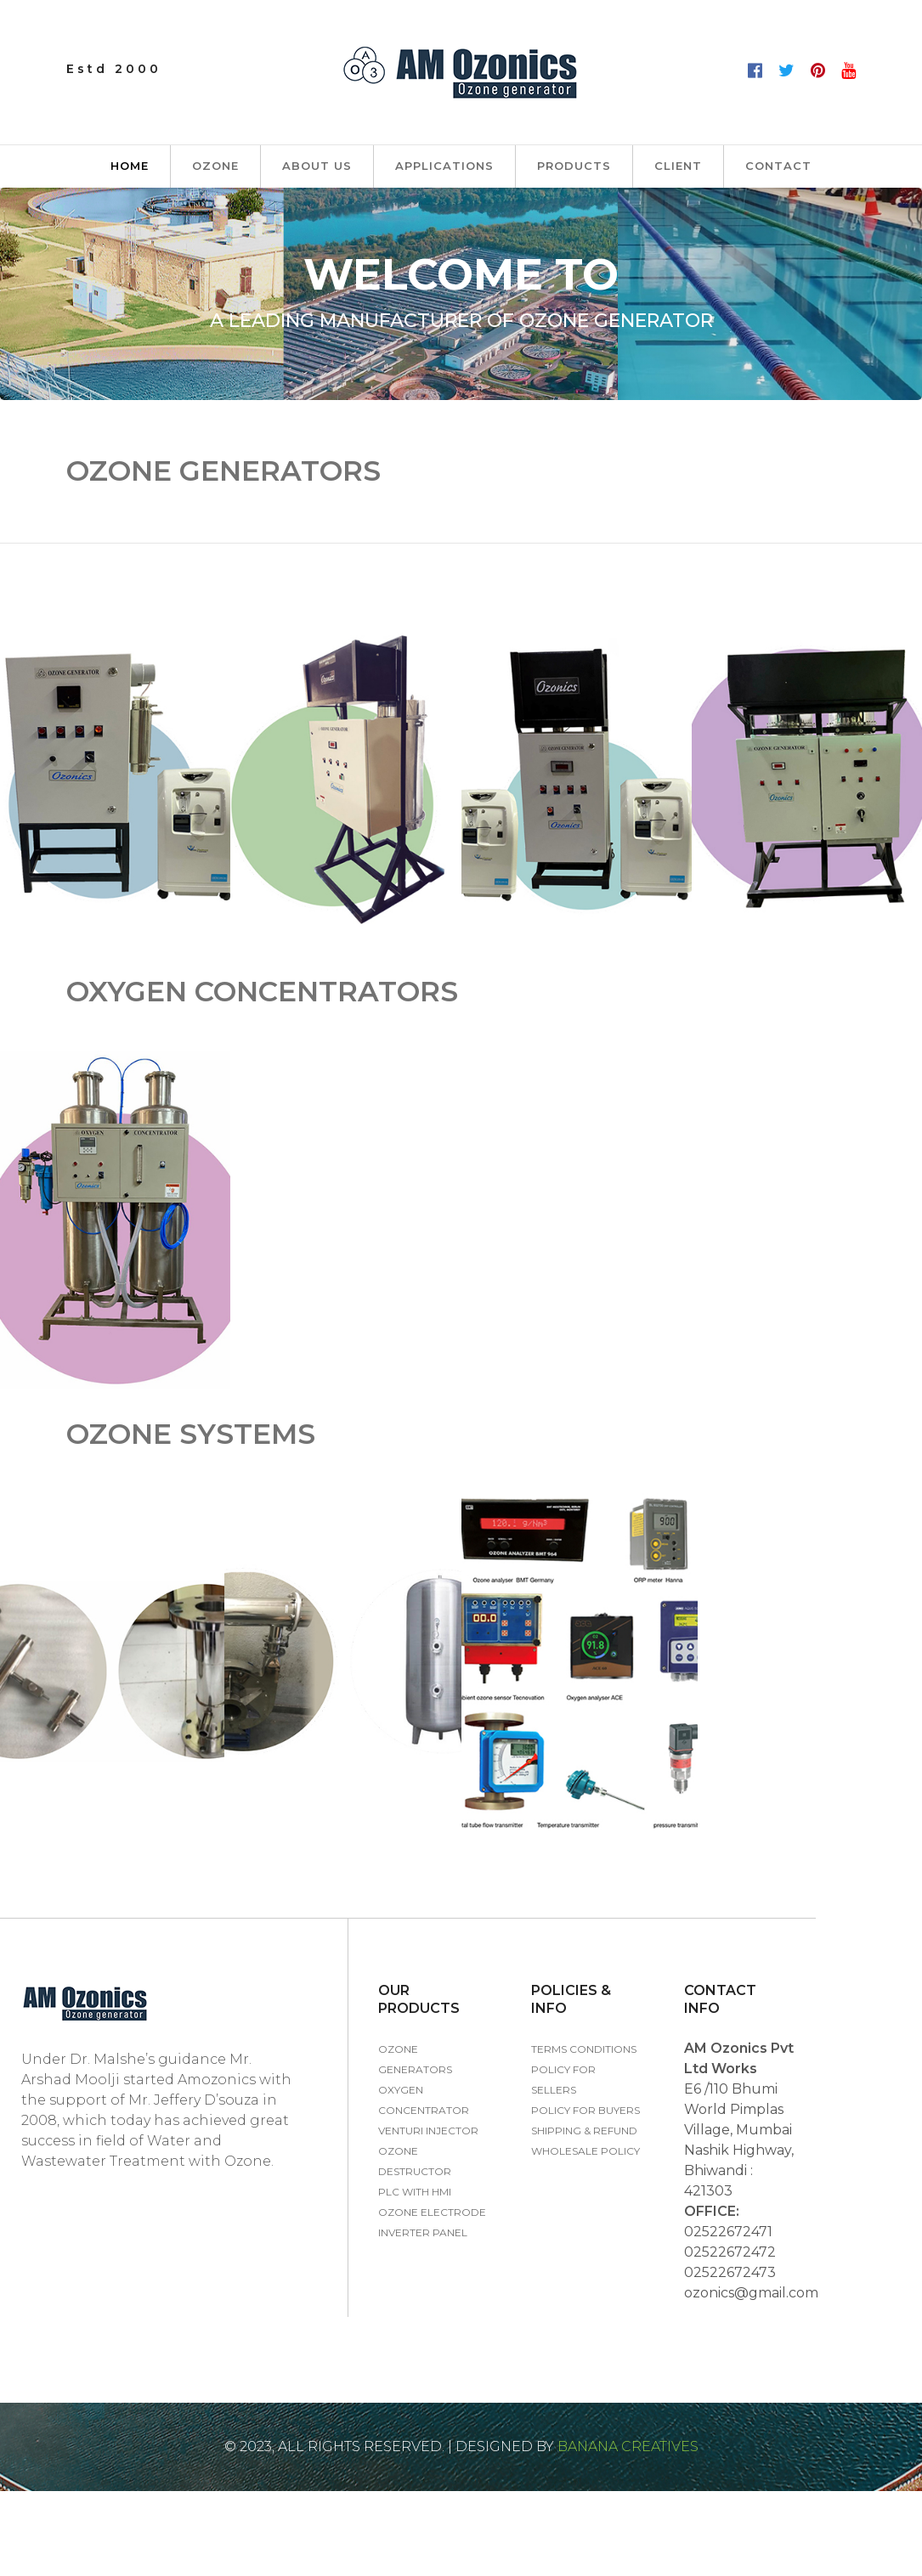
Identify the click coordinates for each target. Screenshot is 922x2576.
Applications (444, 165)
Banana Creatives (626, 2446)
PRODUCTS (574, 165)
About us (317, 165)
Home (129, 165)
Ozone (215, 165)
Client (678, 165)
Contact (778, 165)
